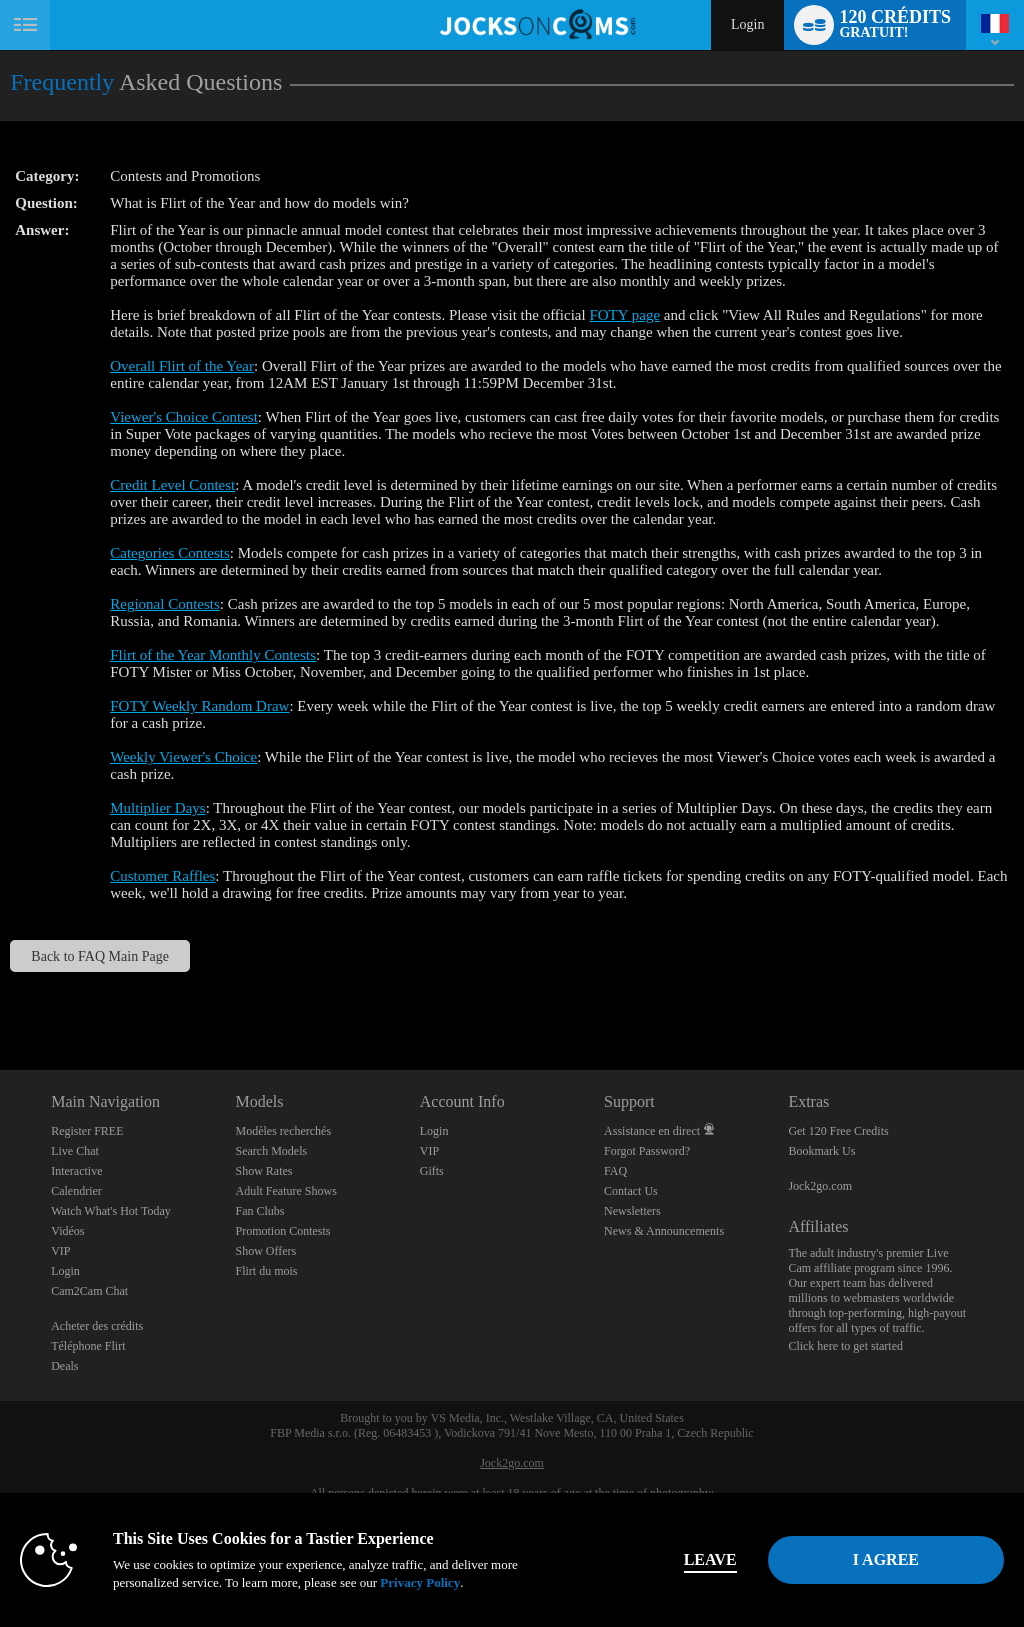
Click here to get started (845, 1346)
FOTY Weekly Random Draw (199, 706)
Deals (64, 1366)
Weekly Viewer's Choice (183, 757)
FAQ (615, 1171)
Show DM (0, 995)
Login (747, 24)
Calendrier (76, 1191)
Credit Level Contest (172, 485)
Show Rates (263, 1171)
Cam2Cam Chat (89, 1291)
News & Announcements (664, 1231)
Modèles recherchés (283, 1131)
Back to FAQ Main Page (100, 956)
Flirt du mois (266, 1271)
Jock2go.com (820, 1186)
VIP (60, 1251)
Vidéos (67, 1231)
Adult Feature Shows (285, 1191)
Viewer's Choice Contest (184, 417)
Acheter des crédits (97, 1326)
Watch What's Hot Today (111, 1211)
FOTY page (624, 315)
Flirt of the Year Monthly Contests (213, 655)
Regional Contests (165, 604)
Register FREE (87, 1131)
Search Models (271, 1151)
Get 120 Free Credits (838, 1131)
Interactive (76, 1171)
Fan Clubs (259, 1211)
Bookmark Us (821, 1151)
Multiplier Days (157, 808)
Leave (710, 1559)
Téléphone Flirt (88, 1346)
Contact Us (631, 1191)
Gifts (432, 1171)
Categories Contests (170, 553)
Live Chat (75, 1151)
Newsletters (632, 1211)
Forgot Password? (647, 1151)
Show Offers (265, 1251)
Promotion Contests (282, 1231)
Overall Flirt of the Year (182, 366)
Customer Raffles (162, 876)
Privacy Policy (420, 1582)
